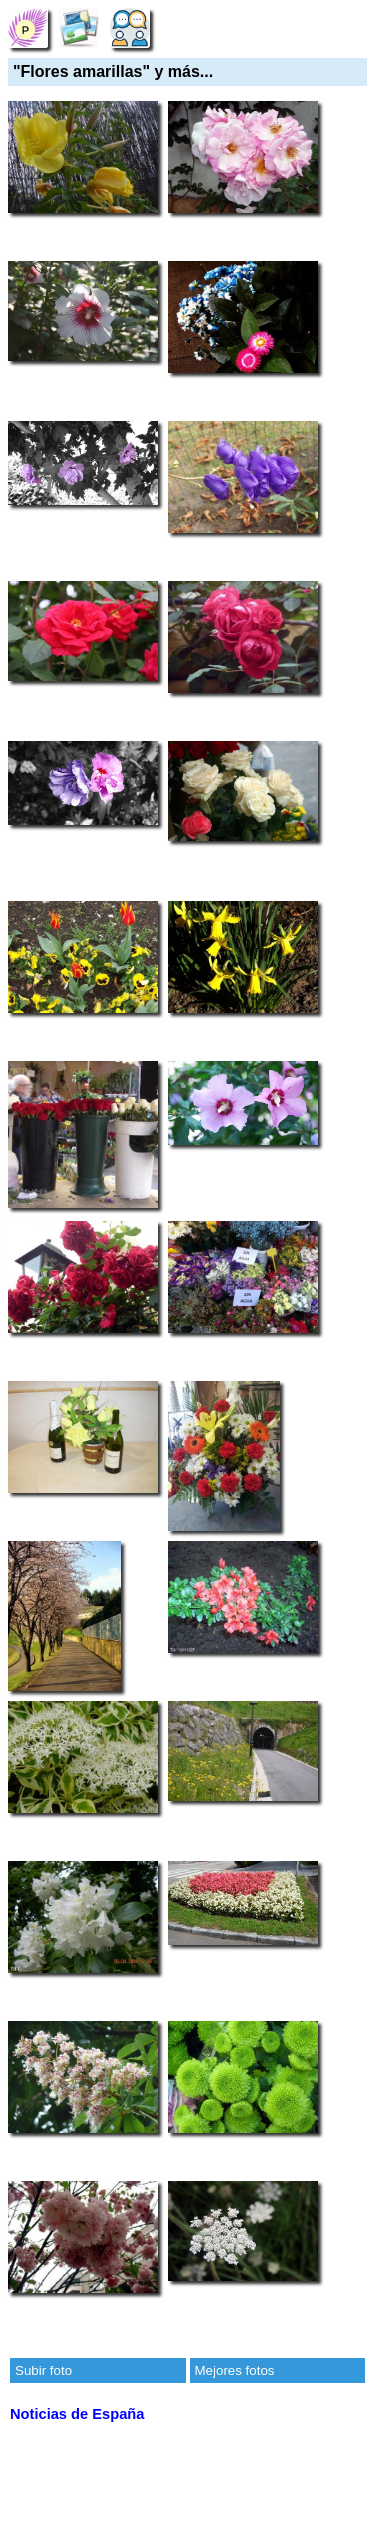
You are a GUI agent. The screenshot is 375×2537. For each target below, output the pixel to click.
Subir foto (43, 2370)
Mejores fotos (235, 2370)
